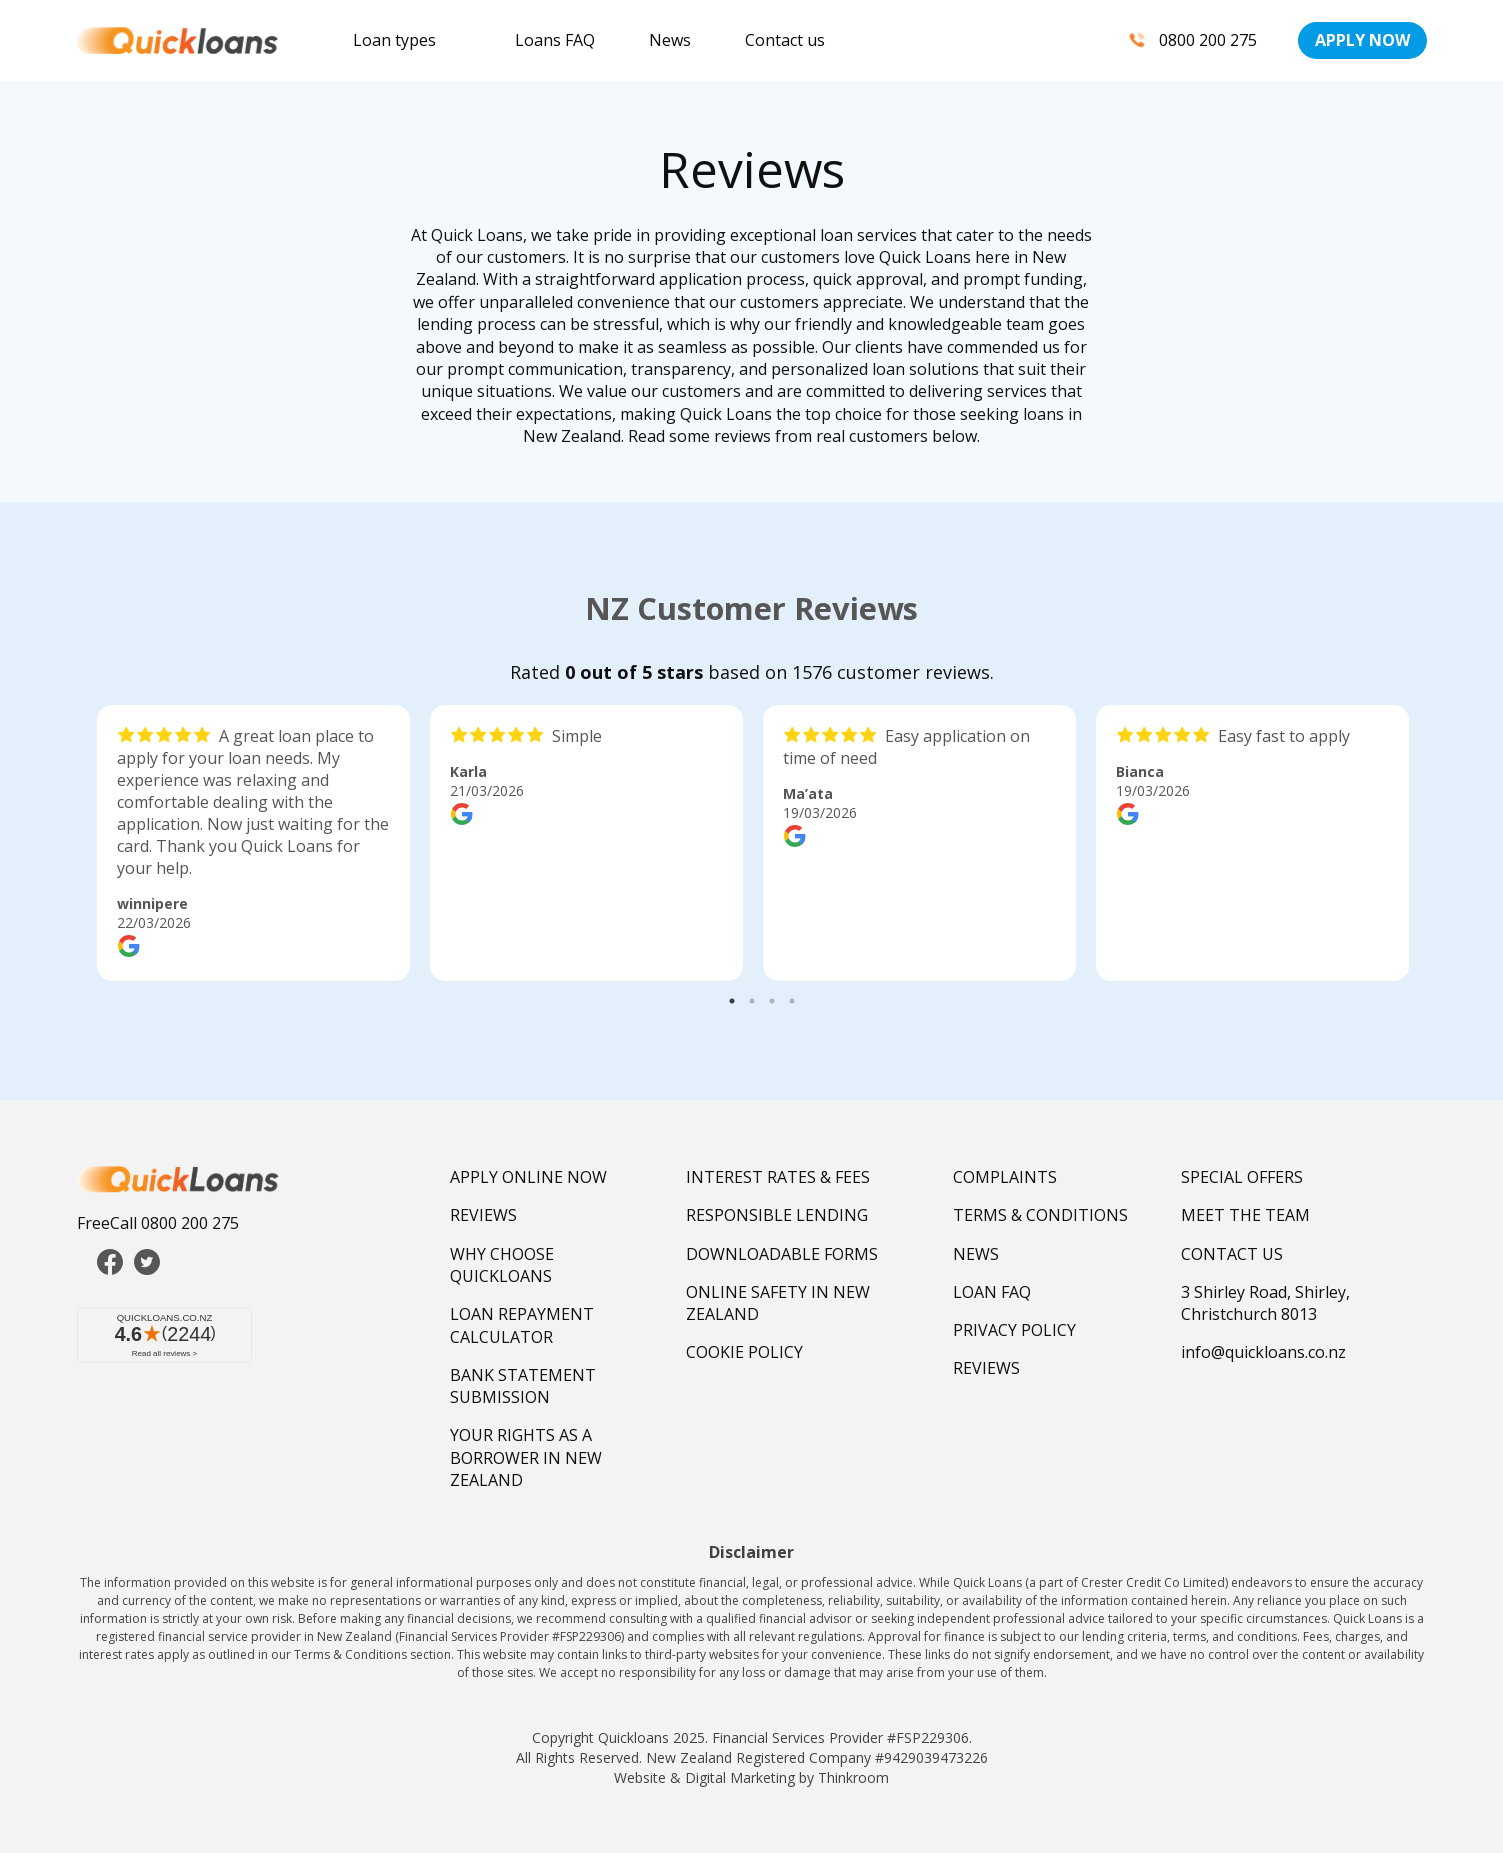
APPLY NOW (1362, 40)
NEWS (976, 1254)
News (670, 40)
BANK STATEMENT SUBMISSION (523, 1386)
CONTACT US (1232, 1254)
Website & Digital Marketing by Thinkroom (751, 1777)
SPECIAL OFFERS (1242, 1177)
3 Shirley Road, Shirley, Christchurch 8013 (1265, 1303)
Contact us (785, 40)
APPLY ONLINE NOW (528, 1177)
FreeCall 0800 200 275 (158, 1223)
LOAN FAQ (992, 1292)
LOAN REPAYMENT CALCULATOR (522, 1325)
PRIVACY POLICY (1014, 1330)
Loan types (394, 40)
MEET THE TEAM (1245, 1215)
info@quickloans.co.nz (1263, 1352)
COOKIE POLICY (744, 1352)
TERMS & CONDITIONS (1040, 1215)
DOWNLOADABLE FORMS (782, 1254)
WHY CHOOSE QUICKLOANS (502, 1265)
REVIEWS (483, 1215)
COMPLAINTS (1005, 1177)
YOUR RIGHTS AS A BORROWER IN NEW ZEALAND (526, 1457)
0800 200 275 (1190, 40)
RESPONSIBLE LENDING (777, 1215)
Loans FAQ (555, 40)
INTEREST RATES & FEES (778, 1177)
